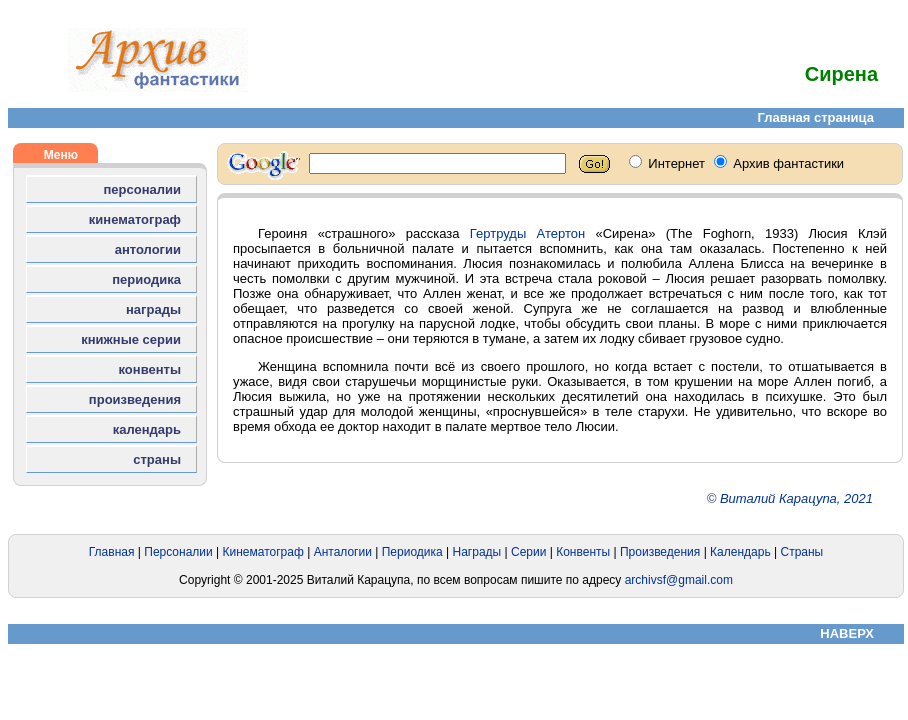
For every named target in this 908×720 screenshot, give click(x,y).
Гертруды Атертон (527, 233)
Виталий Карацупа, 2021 (796, 498)
